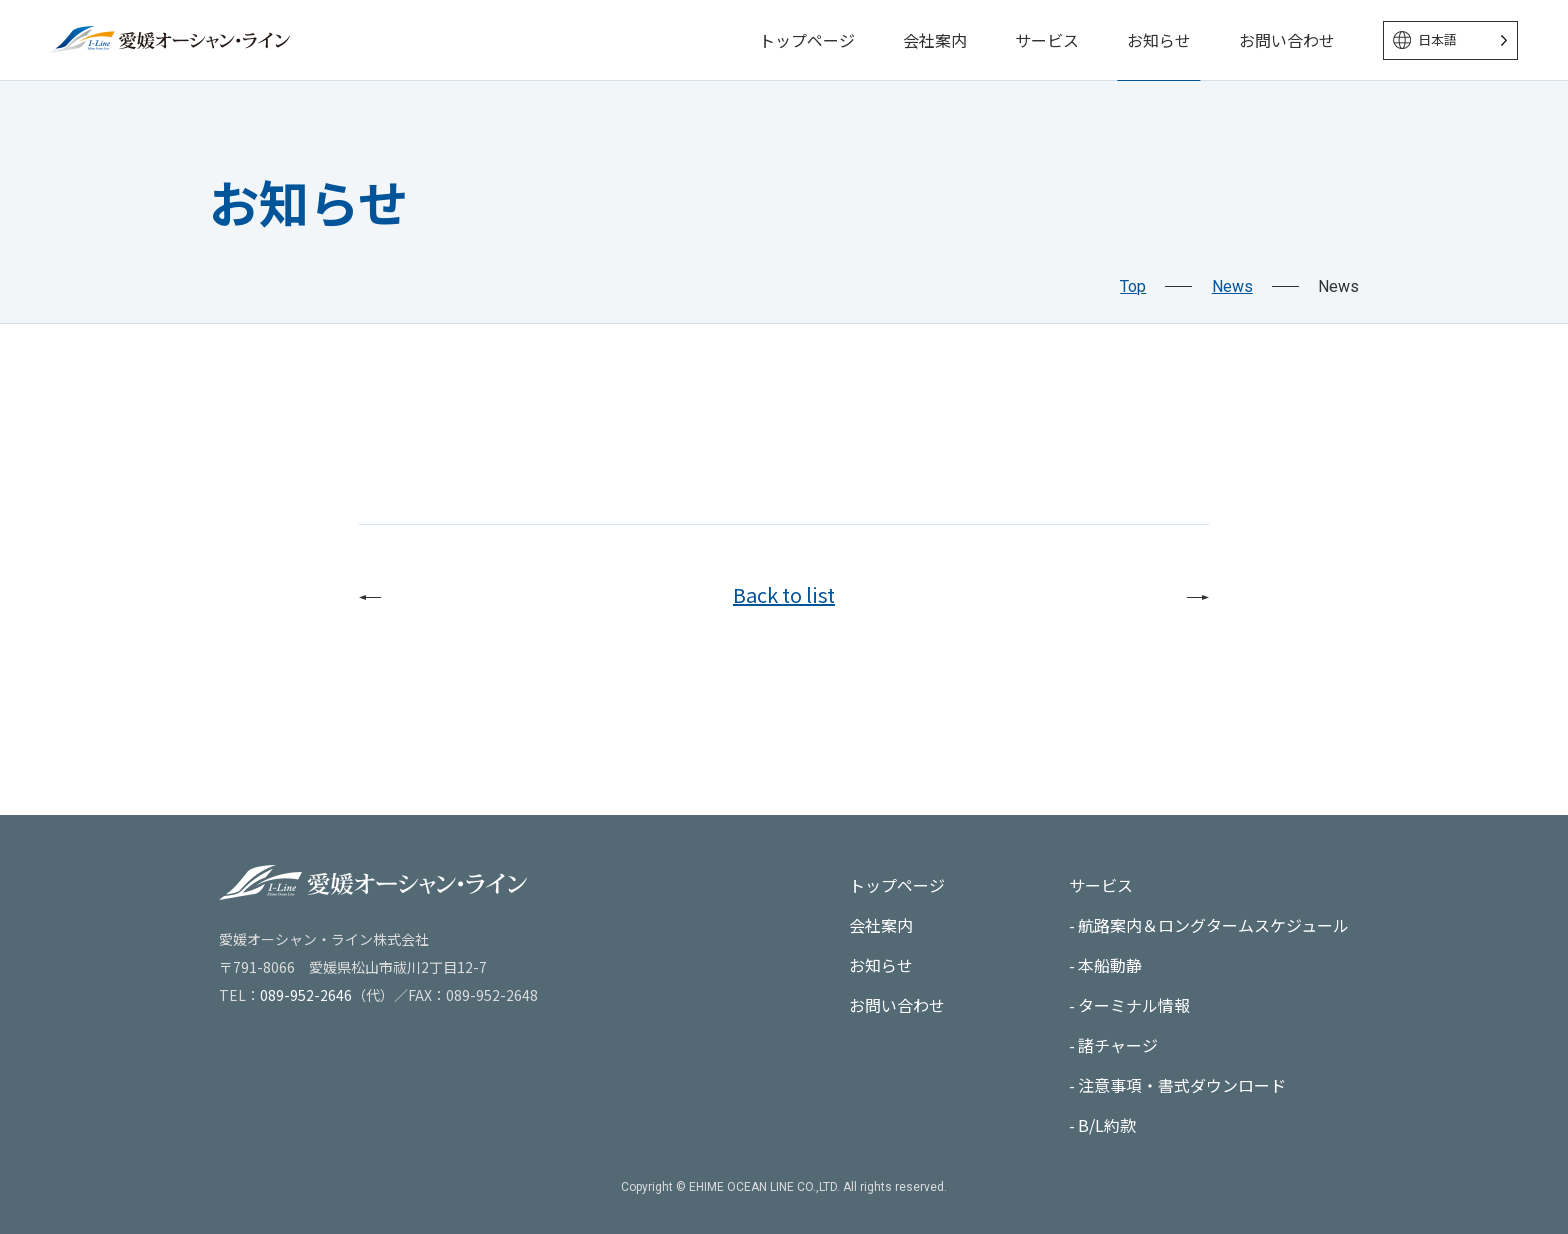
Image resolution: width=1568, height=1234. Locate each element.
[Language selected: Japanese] (1450, 40)
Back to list (784, 594)
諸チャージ (1118, 1045)
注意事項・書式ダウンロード (1182, 1085)
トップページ (807, 40)
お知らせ (1159, 40)
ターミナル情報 (1134, 1005)
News (1232, 286)
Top (1133, 286)
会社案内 (935, 40)
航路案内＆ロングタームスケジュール (1213, 925)
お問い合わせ (1287, 40)
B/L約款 (1107, 1125)
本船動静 (1110, 965)
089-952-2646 (306, 995)
